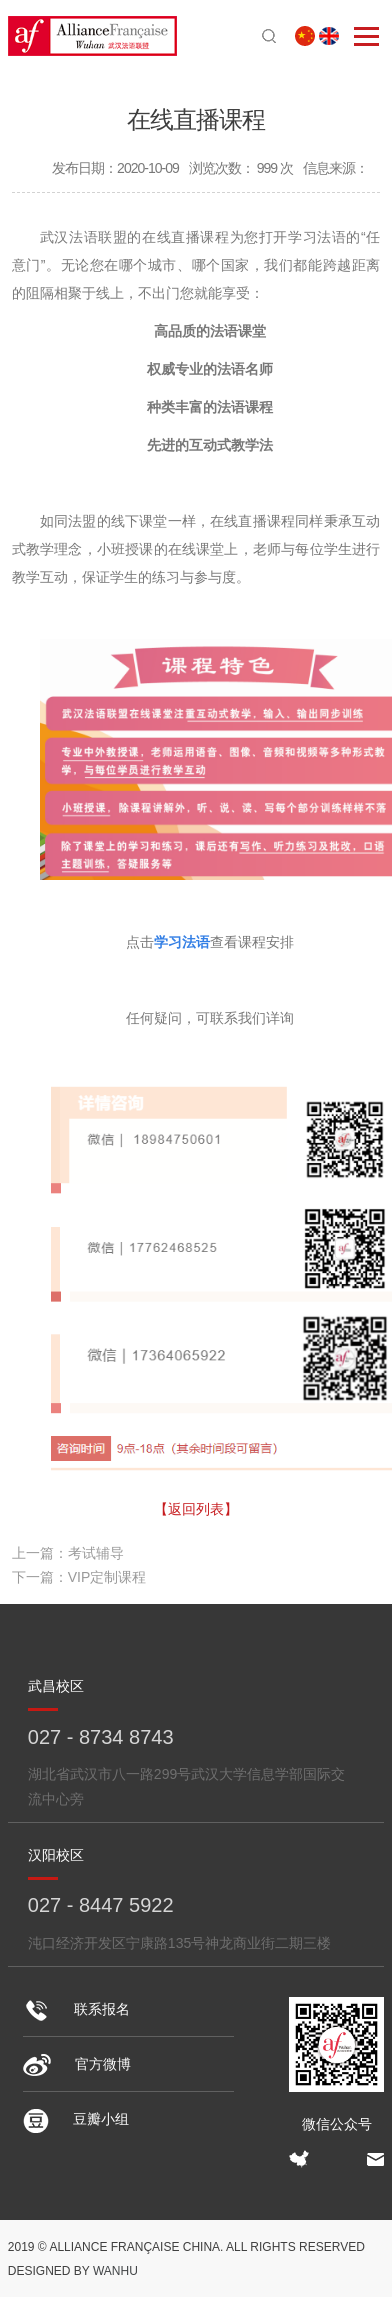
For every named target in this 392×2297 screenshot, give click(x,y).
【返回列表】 (196, 1509)
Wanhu (115, 2271)
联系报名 (76, 2009)
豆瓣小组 (76, 2119)
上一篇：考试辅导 (68, 1553)
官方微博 (77, 2064)
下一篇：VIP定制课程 (79, 1577)
